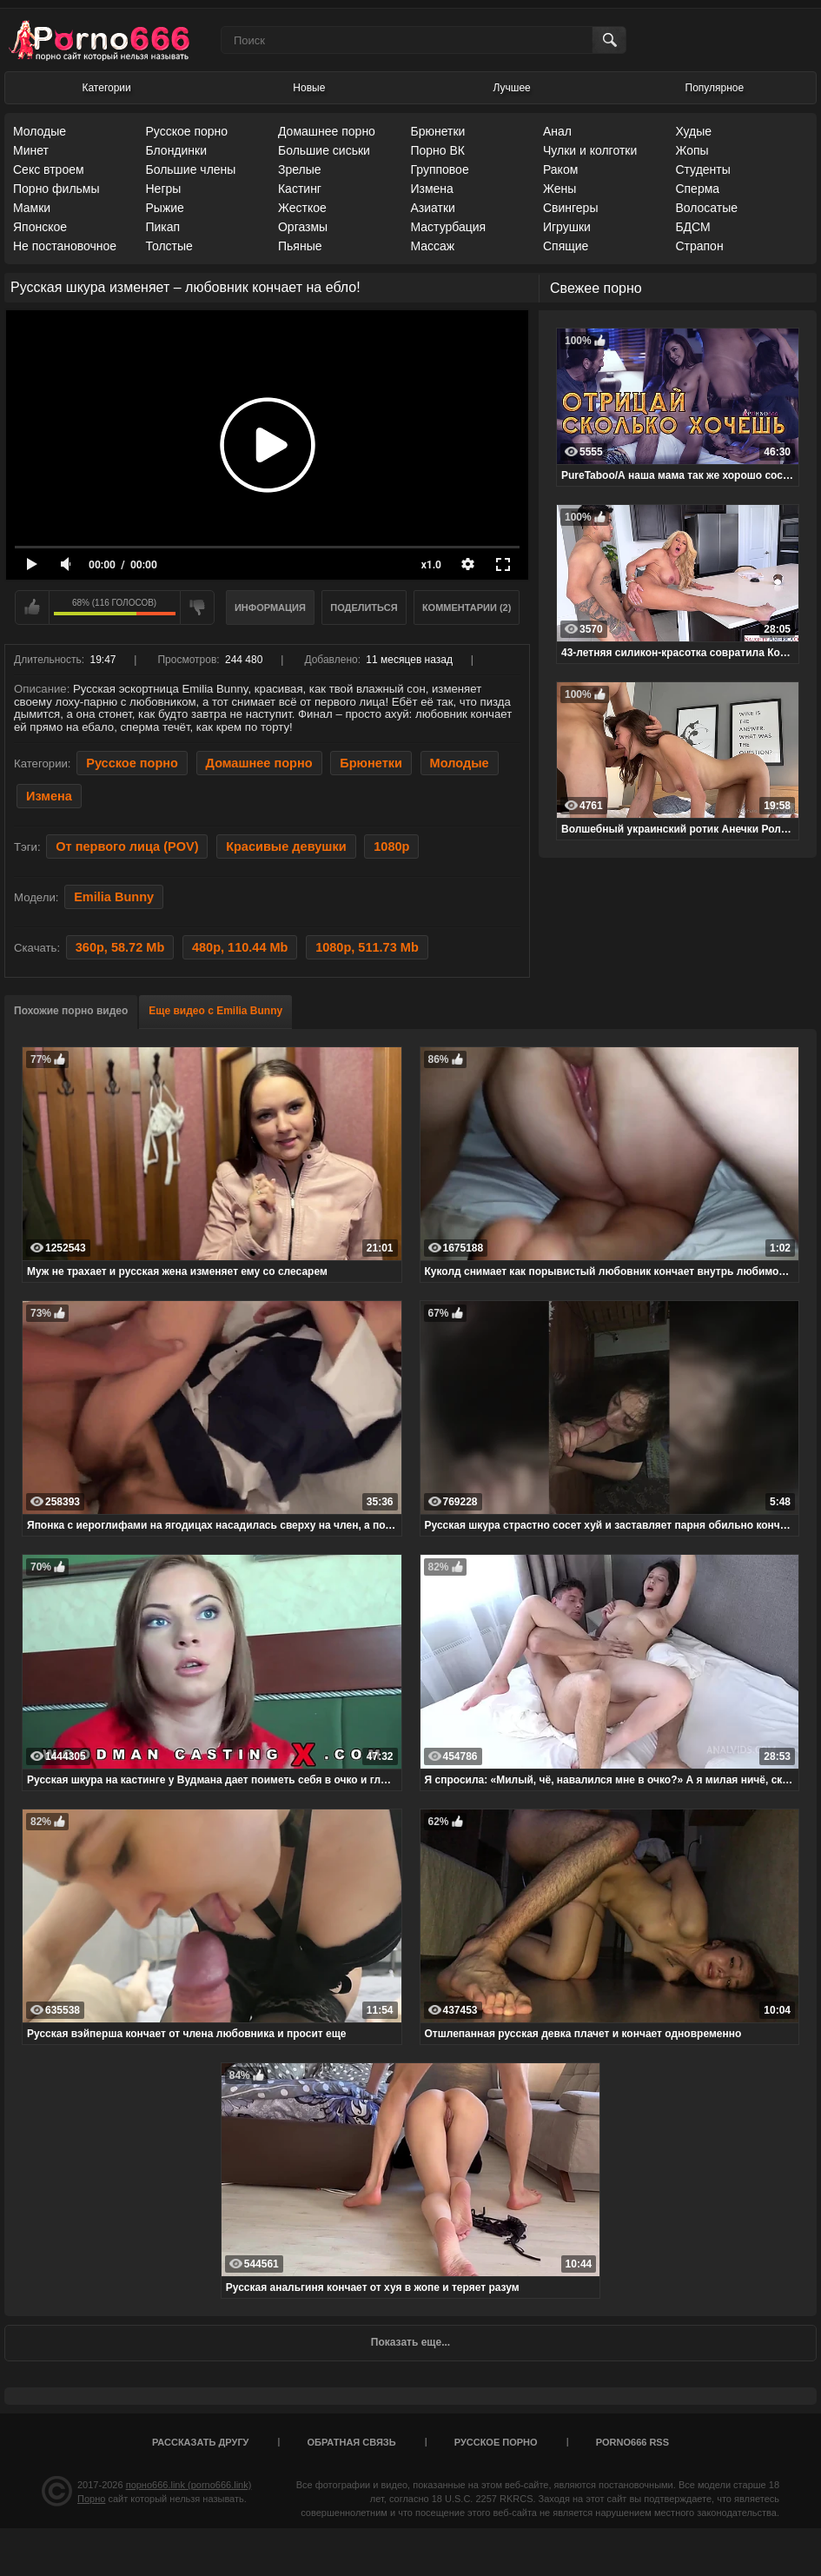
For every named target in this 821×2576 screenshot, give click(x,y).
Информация (270, 607)
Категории (106, 88)
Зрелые (299, 169)
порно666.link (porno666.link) (189, 2485)
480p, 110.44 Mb (240, 947)
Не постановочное (64, 246)
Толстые (168, 246)
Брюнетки (437, 131)
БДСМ (692, 227)
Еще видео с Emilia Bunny (215, 1011)
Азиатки (432, 208)
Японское (40, 227)
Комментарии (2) (467, 607)
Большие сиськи (324, 150)
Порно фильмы (56, 189)
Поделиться (363, 607)
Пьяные (300, 246)
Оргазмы (303, 227)
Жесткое (302, 208)
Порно (91, 2498)
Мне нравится (32, 607)
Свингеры (571, 208)
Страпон (699, 246)
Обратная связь (352, 2442)
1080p (391, 846)
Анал (557, 131)
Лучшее (512, 88)
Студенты (702, 169)
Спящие (565, 246)
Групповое (439, 169)
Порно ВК (437, 150)
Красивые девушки (286, 846)
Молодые (39, 131)
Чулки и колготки (590, 150)
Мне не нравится (197, 607)
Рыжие (164, 208)
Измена (431, 189)
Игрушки (567, 227)
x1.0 (431, 565)
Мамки (31, 208)
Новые (309, 88)
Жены (559, 189)
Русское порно (186, 131)
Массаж (432, 246)
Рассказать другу (200, 2442)
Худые (693, 131)
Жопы (691, 150)
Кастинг (299, 189)
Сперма (697, 189)
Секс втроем (48, 169)
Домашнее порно (326, 131)
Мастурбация (448, 227)
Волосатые (706, 208)
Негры (163, 189)
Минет (31, 150)
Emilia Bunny (114, 897)
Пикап (162, 227)
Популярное (715, 88)
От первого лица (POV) (127, 846)
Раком (560, 169)
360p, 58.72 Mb (120, 947)
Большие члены (190, 169)
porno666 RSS (632, 2442)
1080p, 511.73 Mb (367, 947)
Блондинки (176, 150)
